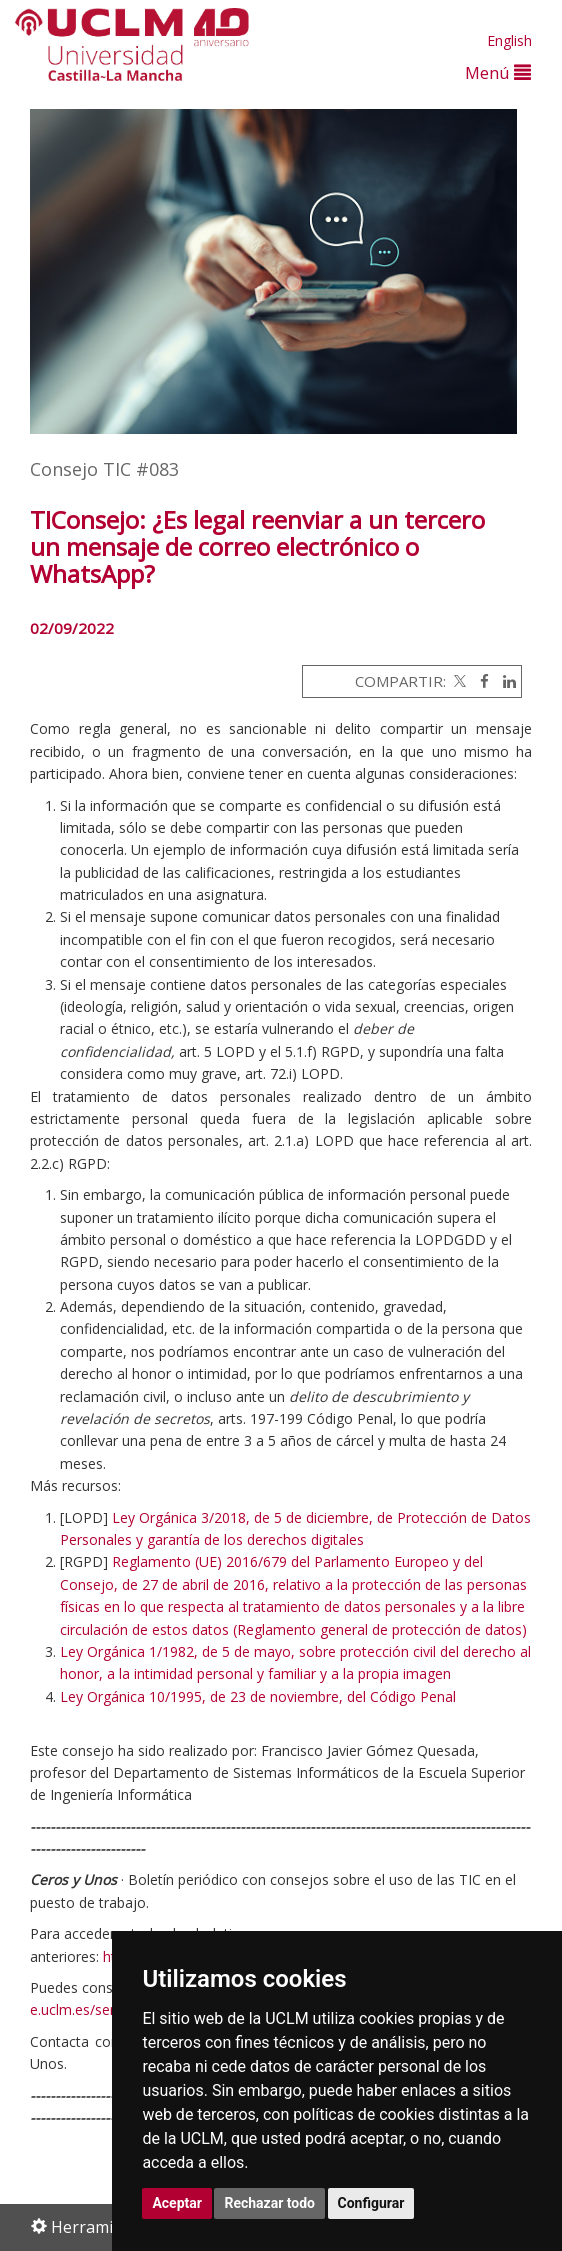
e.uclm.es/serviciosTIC (101, 2009)
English (509, 40)
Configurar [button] (371, 2203)
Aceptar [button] (177, 2203)
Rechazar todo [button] (269, 2203)
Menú (498, 72)
